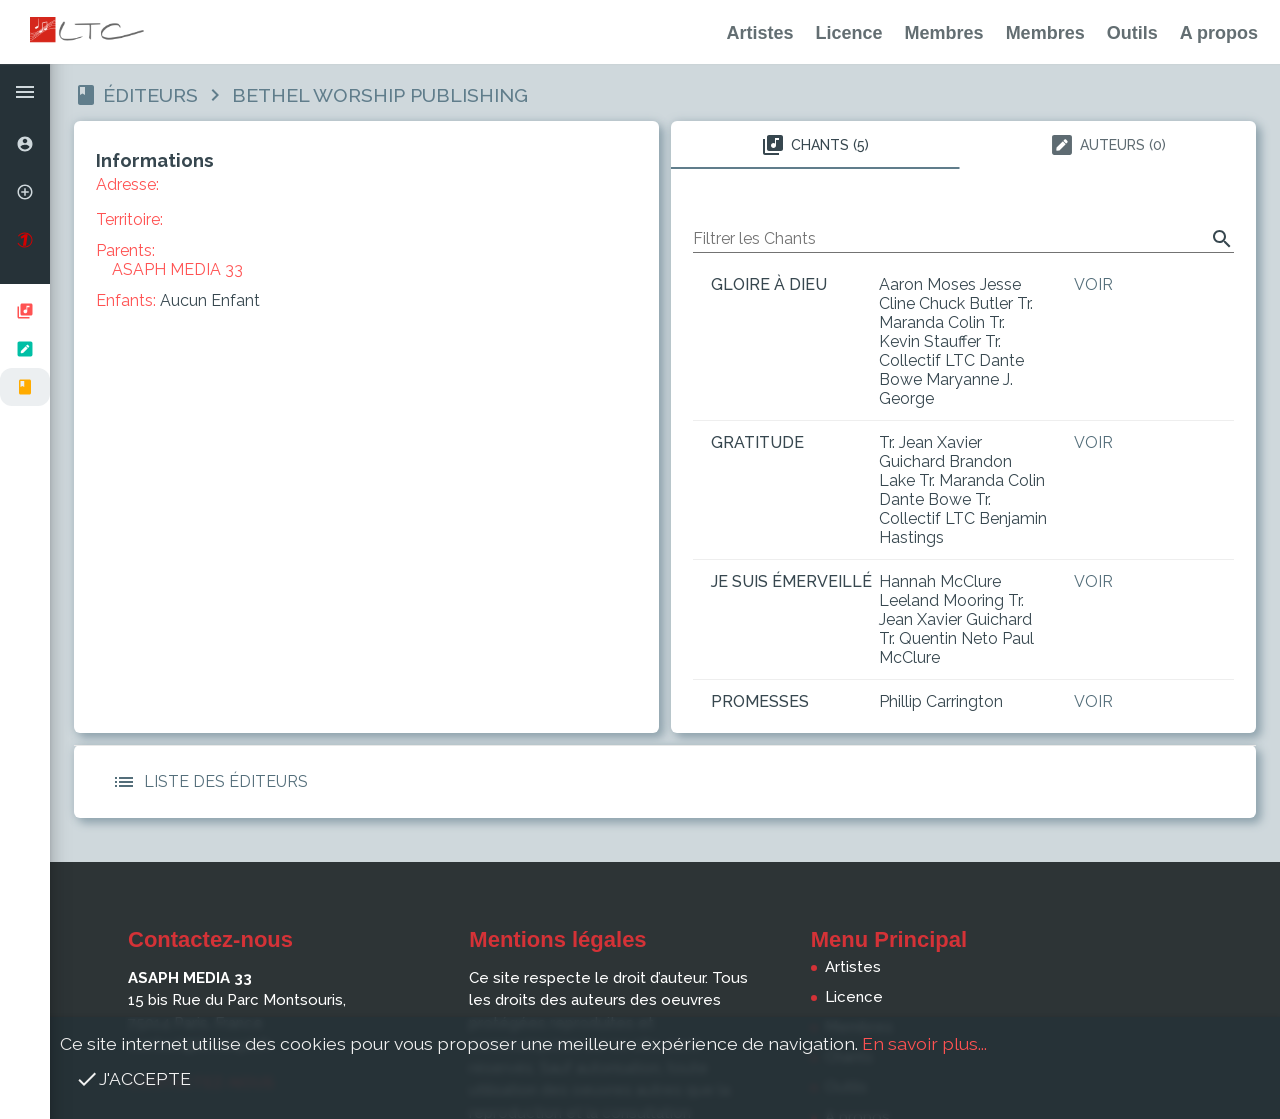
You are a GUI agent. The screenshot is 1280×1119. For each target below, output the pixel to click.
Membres (944, 33)
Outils (1132, 33)
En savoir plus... (924, 1043)
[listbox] (25, 349)
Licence (849, 33)
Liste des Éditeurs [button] (206, 782)
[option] (25, 144)
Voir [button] (1093, 284)
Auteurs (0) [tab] (1108, 145)
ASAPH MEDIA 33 (177, 269)
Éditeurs (150, 95)
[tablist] (963, 145)
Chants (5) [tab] (815, 145)
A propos (1219, 33)
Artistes (760, 33)
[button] (25, 92)
